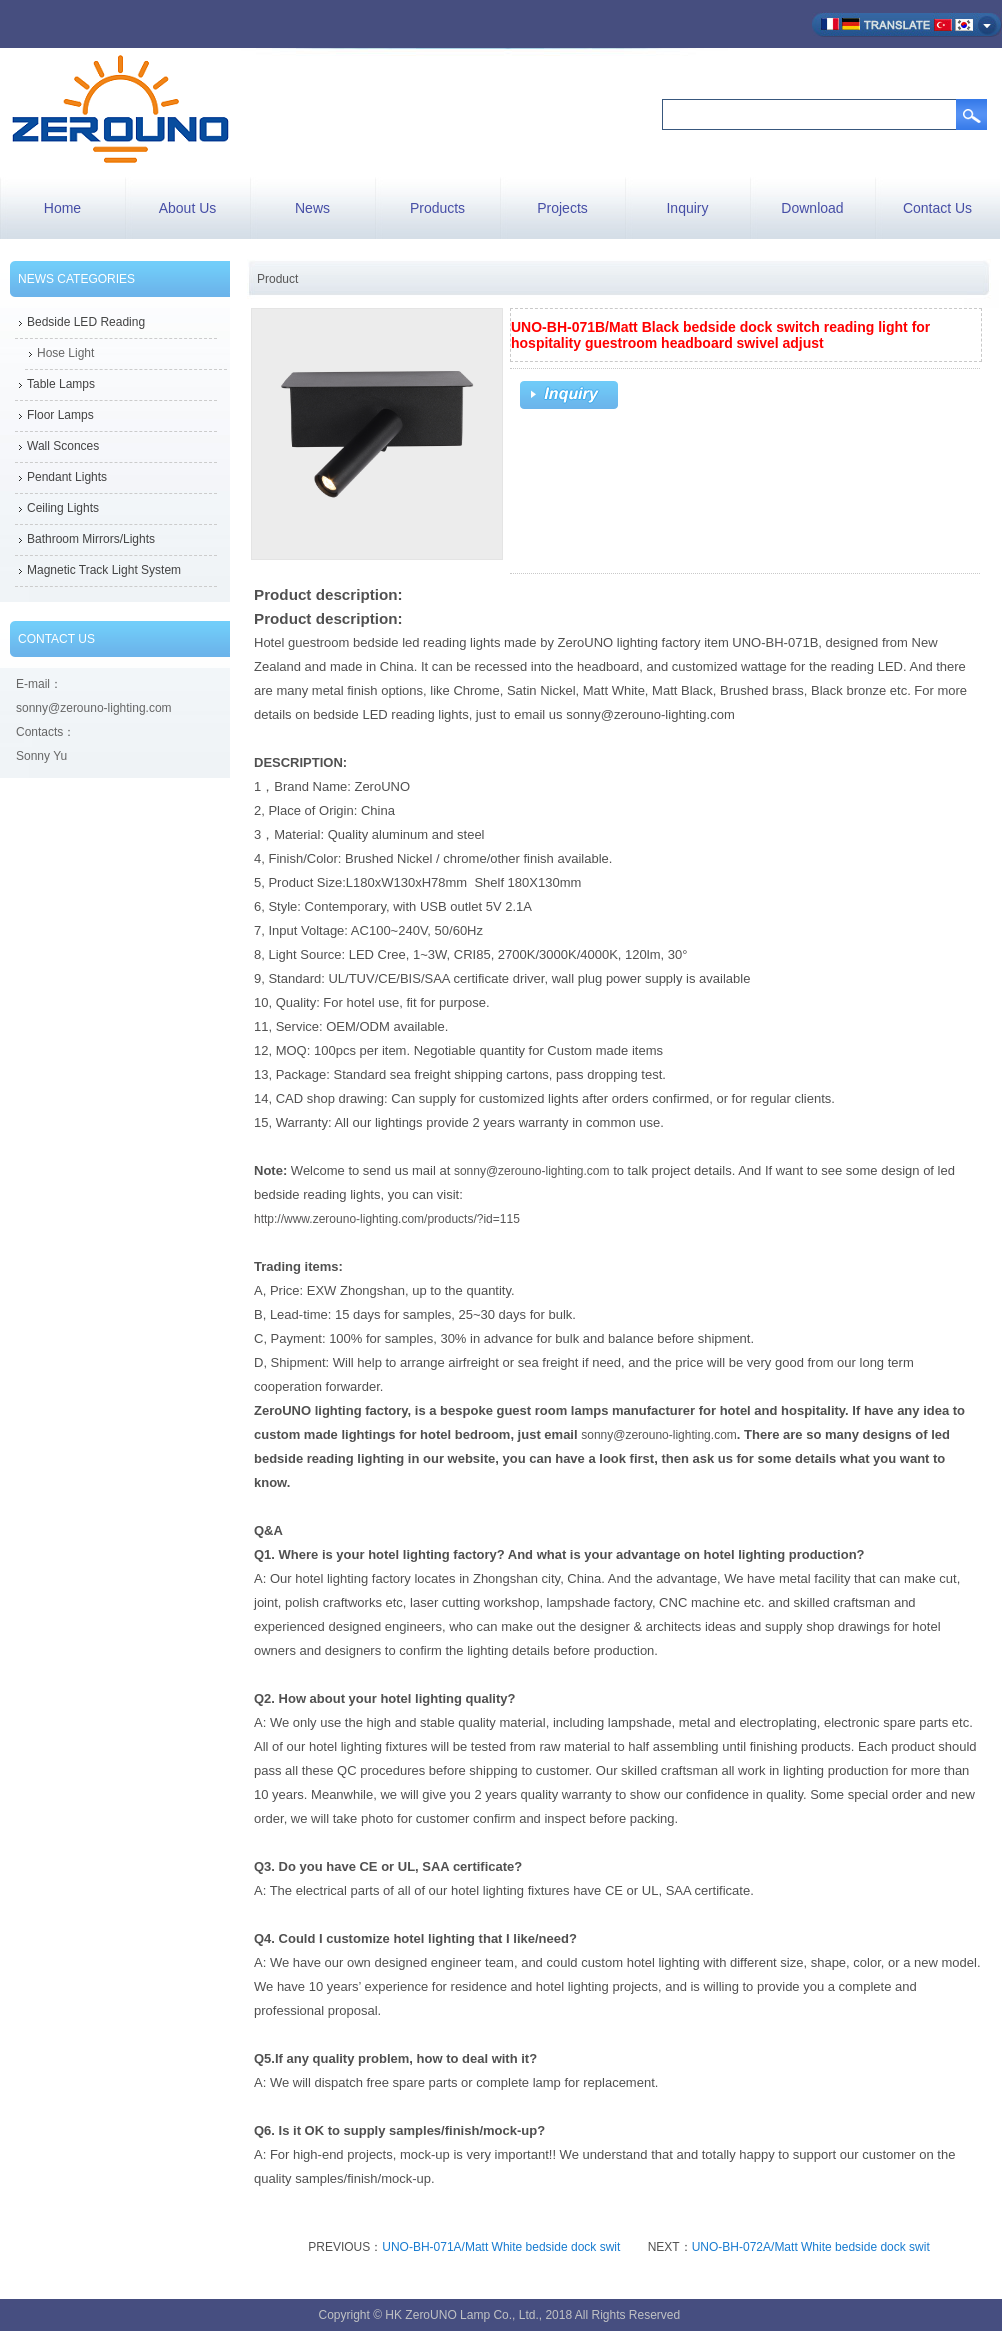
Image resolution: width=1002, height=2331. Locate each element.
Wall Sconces (63, 446)
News (312, 208)
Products (437, 208)
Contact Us (937, 208)
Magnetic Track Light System (104, 570)
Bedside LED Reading (86, 322)
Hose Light (65, 353)
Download (812, 208)
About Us (188, 208)
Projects (562, 208)
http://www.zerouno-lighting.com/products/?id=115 (387, 1219)
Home (62, 208)
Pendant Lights (67, 477)
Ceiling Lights (63, 508)
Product (277, 279)
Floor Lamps (60, 415)
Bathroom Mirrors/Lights (91, 539)
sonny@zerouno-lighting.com (532, 1171)
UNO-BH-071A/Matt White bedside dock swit (501, 2247)
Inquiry (687, 208)
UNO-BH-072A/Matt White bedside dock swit (811, 2247)
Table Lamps (61, 384)
